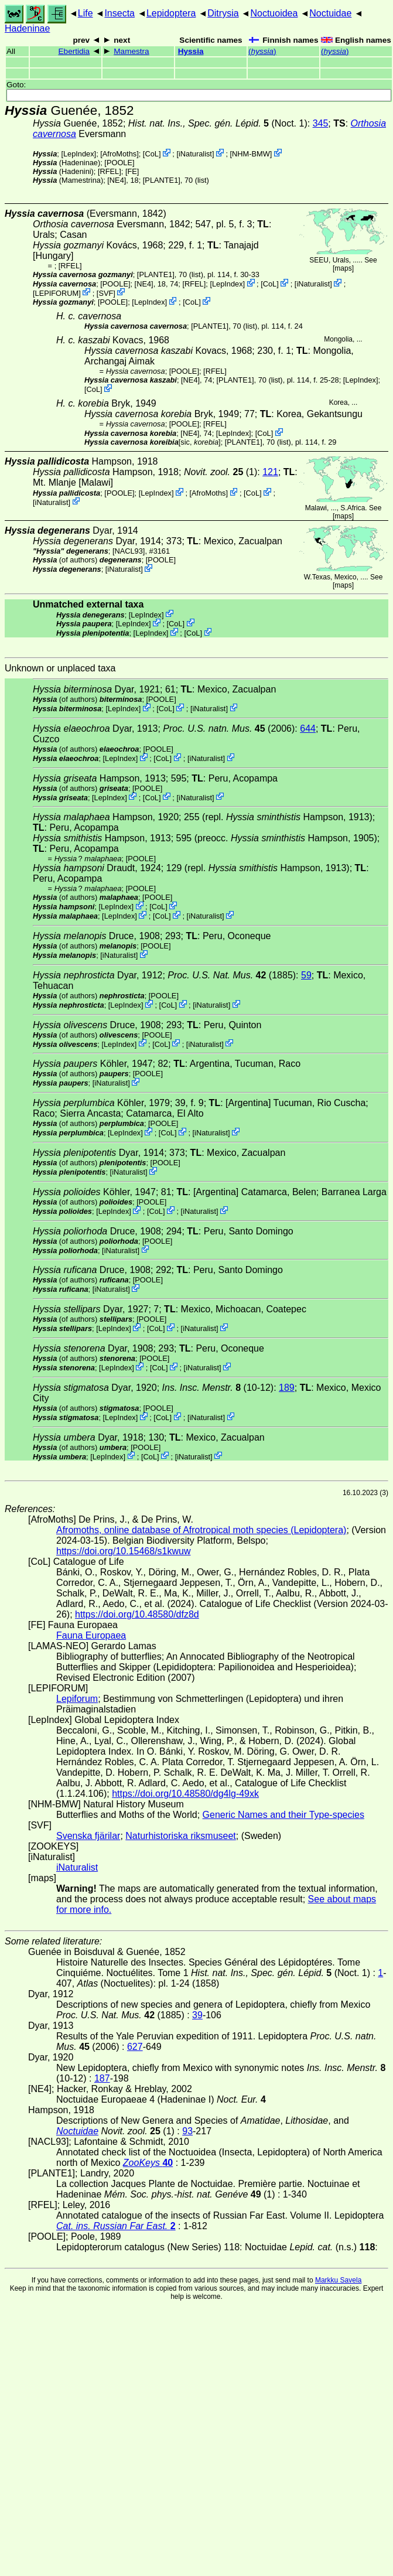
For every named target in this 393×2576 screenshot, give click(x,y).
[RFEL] (109, 171)
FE (131, 171)
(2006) (229, 728)
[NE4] (116, 180)
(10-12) (218, 1388)
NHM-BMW (251, 153)
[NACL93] (128, 551)
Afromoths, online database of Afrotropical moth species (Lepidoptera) (201, 1530)
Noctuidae (330, 13)
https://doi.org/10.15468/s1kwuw (123, 1551)
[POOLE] (119, 162)
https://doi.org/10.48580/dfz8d (137, 1614)
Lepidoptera (171, 13)
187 (102, 2078)
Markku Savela (338, 2280)
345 (321, 123)
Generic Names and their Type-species (283, 1815)
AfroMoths (119, 153)
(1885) (232, 975)
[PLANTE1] (161, 180)
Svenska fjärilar (88, 1836)
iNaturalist (195, 153)
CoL (151, 153)
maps (342, 268)
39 (197, 2015)
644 (308, 728)
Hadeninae (27, 28)
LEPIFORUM (57, 292)
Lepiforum (77, 1699)
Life (85, 13)
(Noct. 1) (217, 123)
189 (287, 1388)
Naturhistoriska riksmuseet (180, 1836)
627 (135, 2047)
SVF (105, 292)
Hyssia (191, 51)
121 (270, 472)
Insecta (119, 13)
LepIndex (78, 153)
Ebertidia (74, 51)
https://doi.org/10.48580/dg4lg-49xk (185, 1794)
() (262, 51)
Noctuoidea (274, 13)
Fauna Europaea (91, 1635)
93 (187, 2131)
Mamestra (131, 51)
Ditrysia (222, 13)
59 (306, 975)
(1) (220, 472)
